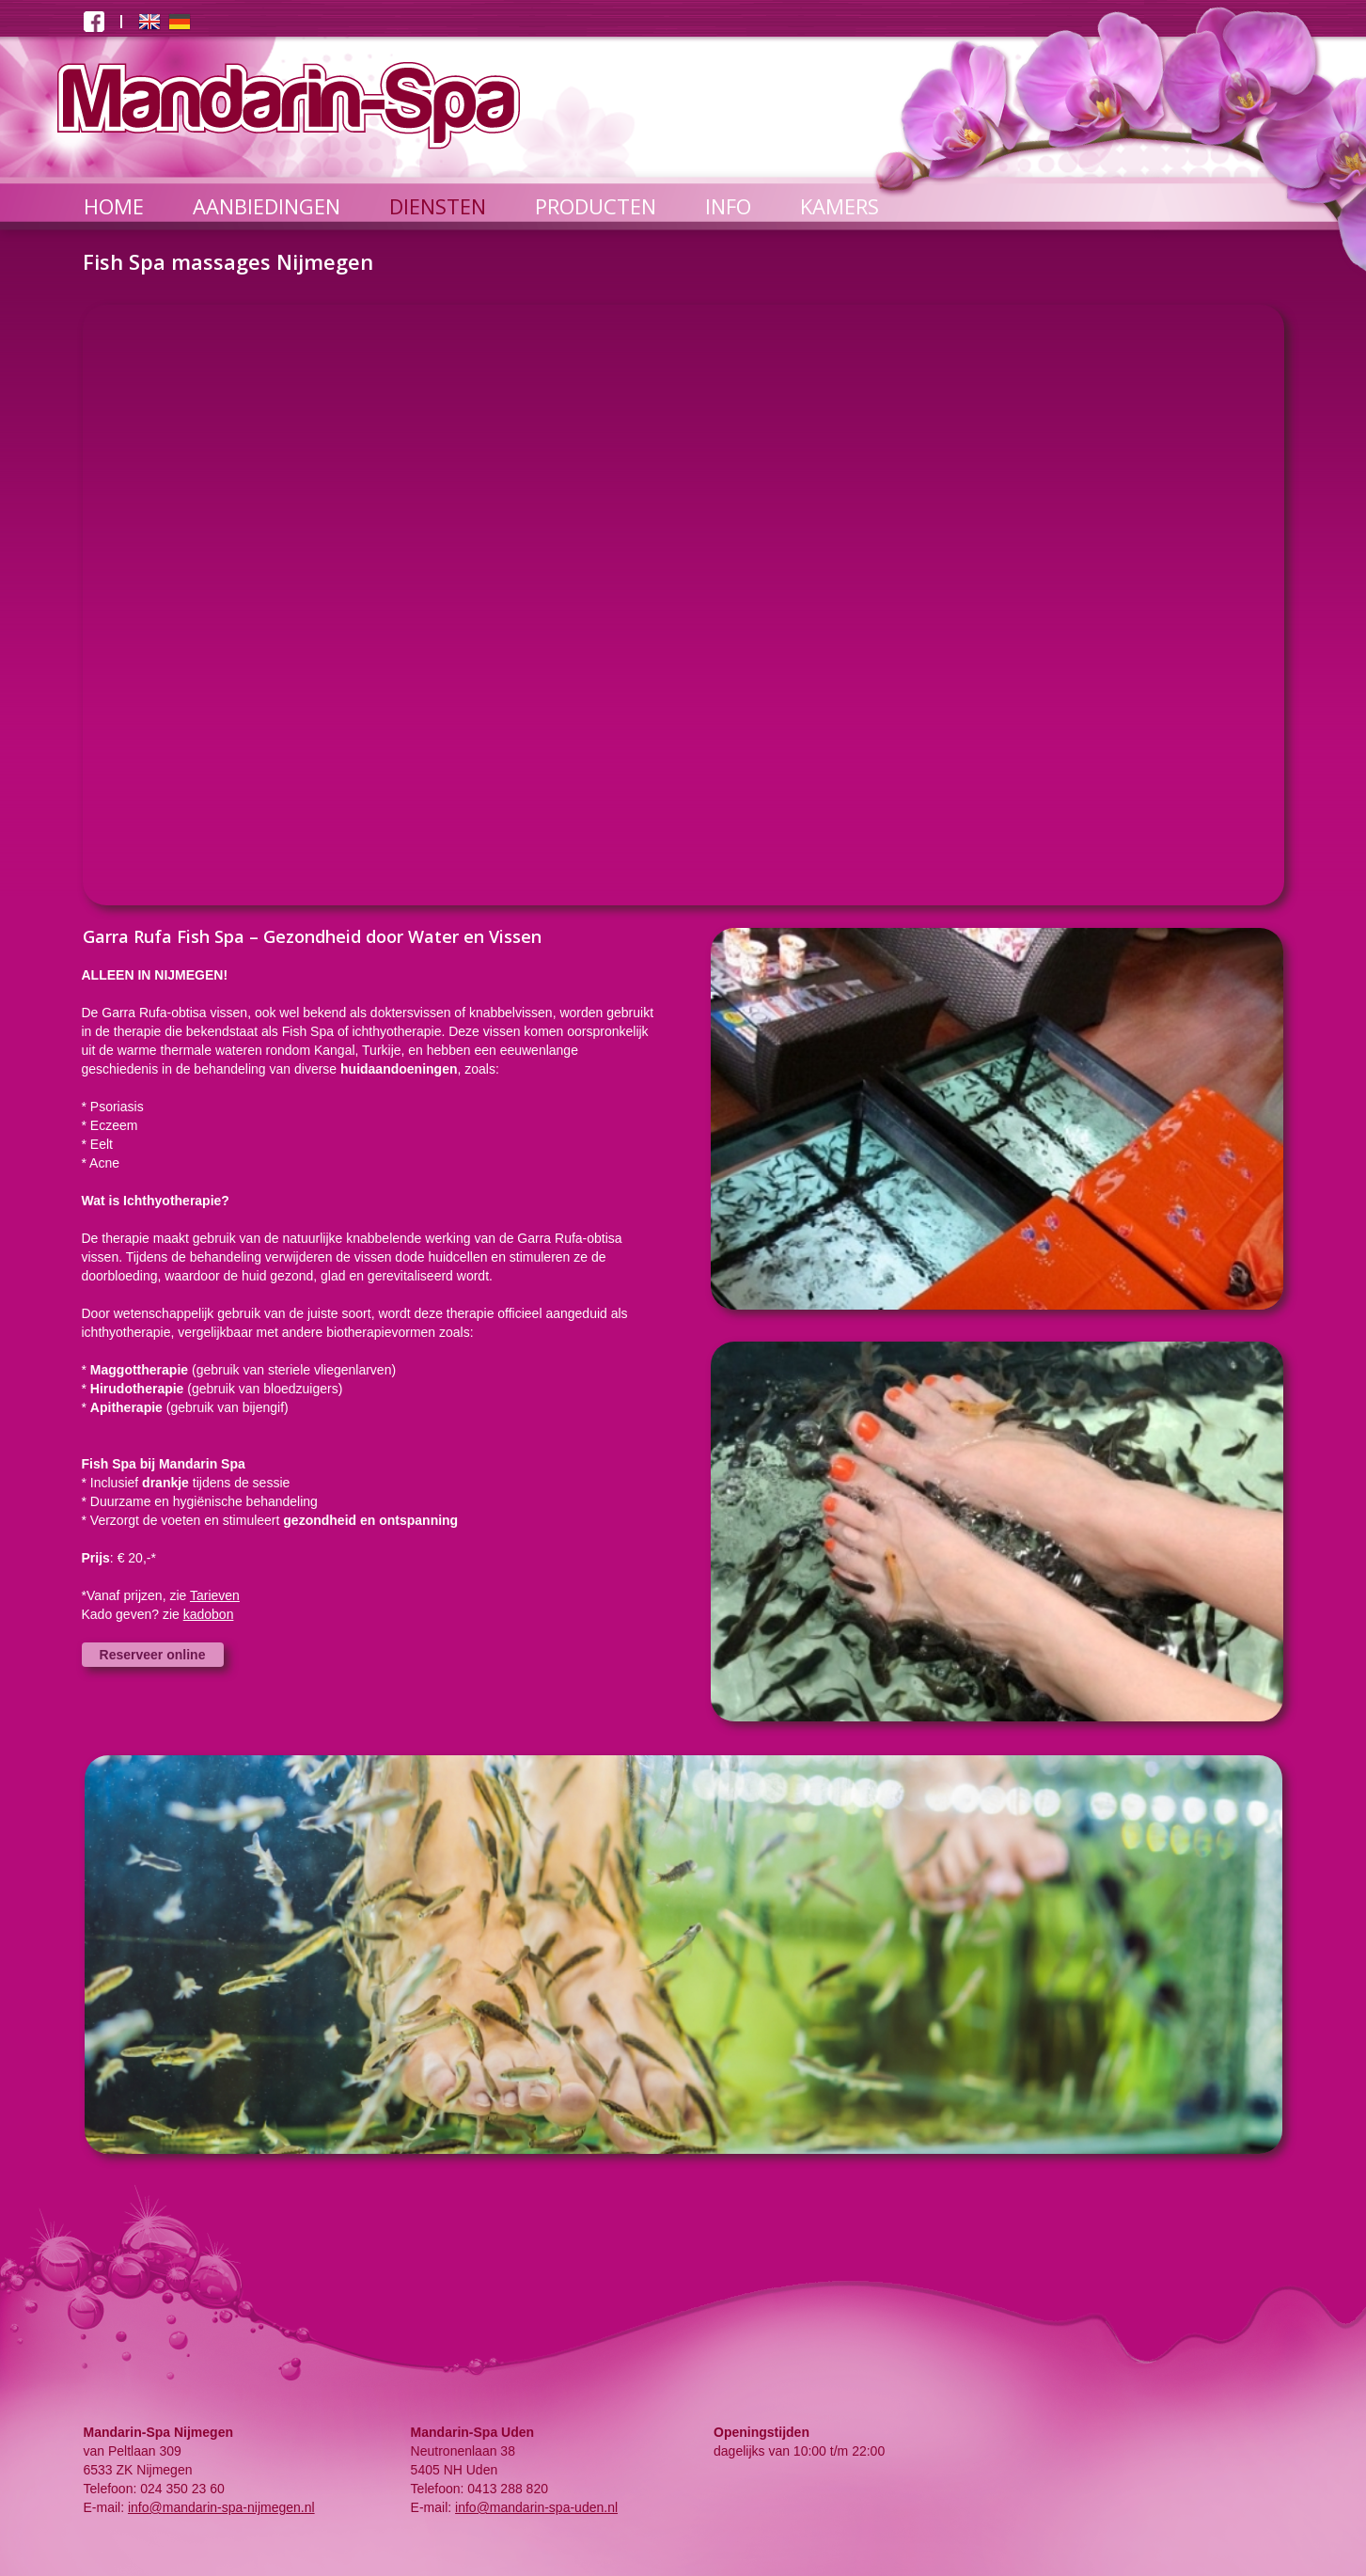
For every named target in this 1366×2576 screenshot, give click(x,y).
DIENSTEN (437, 206)
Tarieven (215, 1595)
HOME (114, 206)
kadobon (208, 1614)
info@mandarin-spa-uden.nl (536, 2507)
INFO (728, 206)
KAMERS (839, 206)
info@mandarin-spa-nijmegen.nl (221, 2507)
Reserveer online (153, 1654)
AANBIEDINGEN (266, 206)
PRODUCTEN (595, 206)
